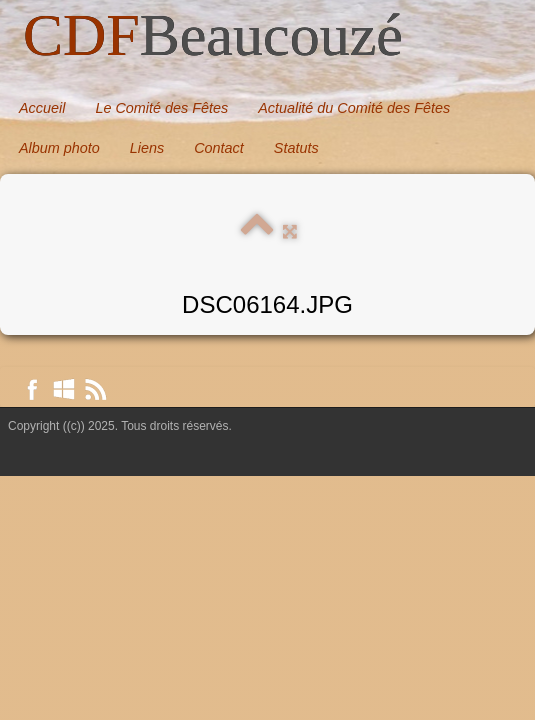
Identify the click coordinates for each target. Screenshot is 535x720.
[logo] (213, 36)
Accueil (42, 108)
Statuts (296, 148)
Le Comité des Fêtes (161, 108)
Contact (219, 148)
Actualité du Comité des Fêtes (354, 108)
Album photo (59, 148)
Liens (147, 148)
